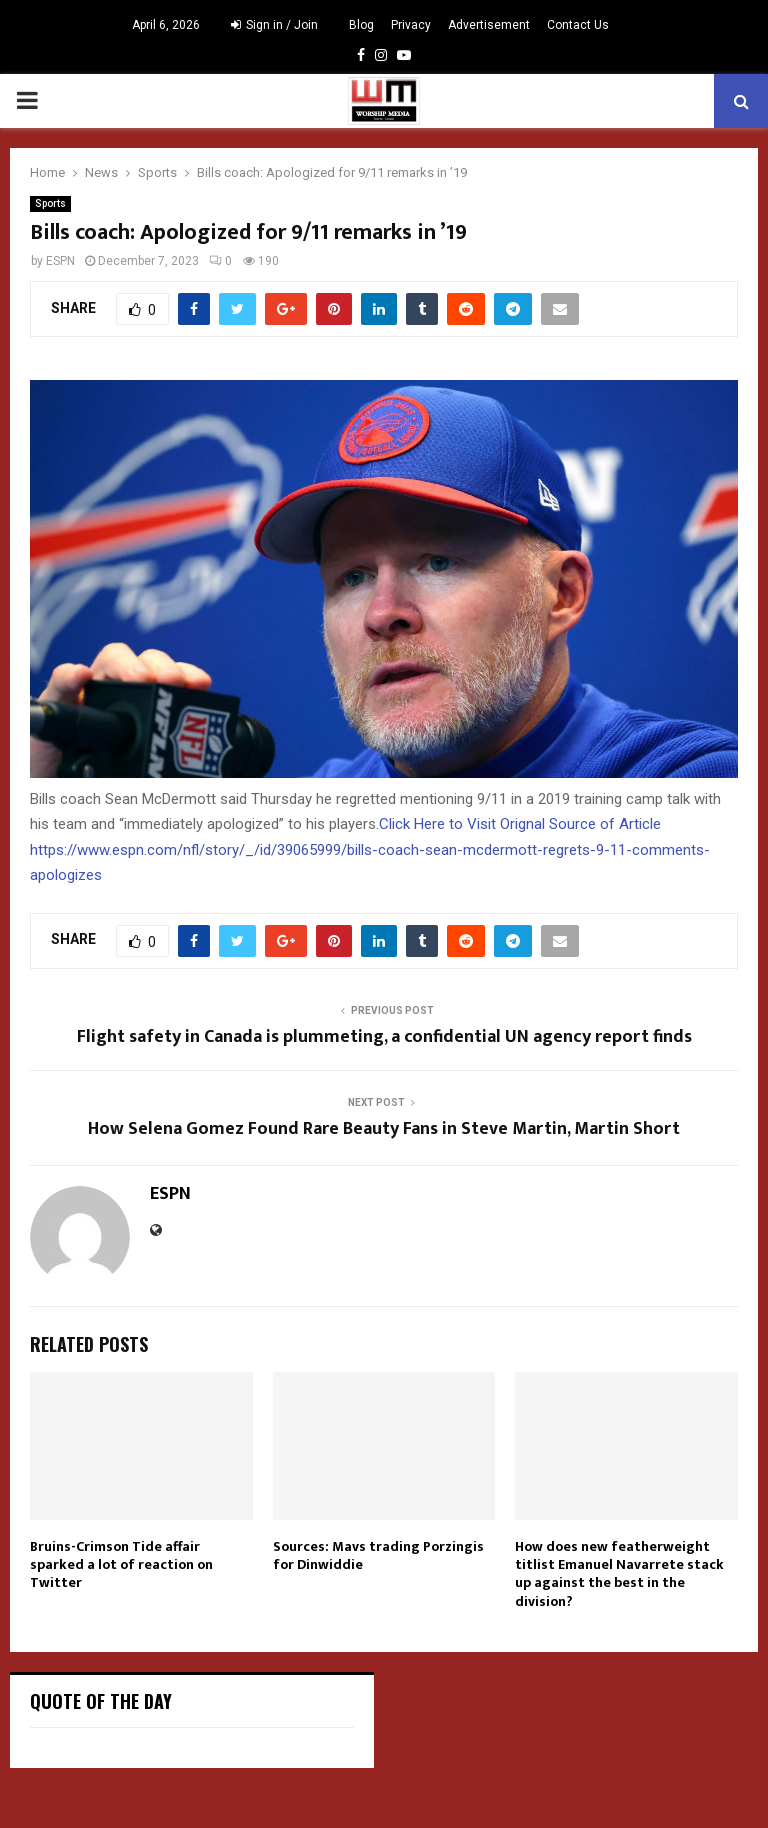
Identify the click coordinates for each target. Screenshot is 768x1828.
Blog (361, 25)
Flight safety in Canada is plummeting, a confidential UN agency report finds (384, 1037)
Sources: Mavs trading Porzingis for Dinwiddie (378, 1555)
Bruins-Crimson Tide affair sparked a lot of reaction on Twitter (121, 1564)
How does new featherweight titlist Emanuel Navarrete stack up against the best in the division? (619, 1574)
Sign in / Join (274, 25)
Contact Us (578, 25)
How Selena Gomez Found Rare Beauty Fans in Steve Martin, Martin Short (384, 1129)
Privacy (411, 25)
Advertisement (489, 25)
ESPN (60, 261)
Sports (50, 203)
